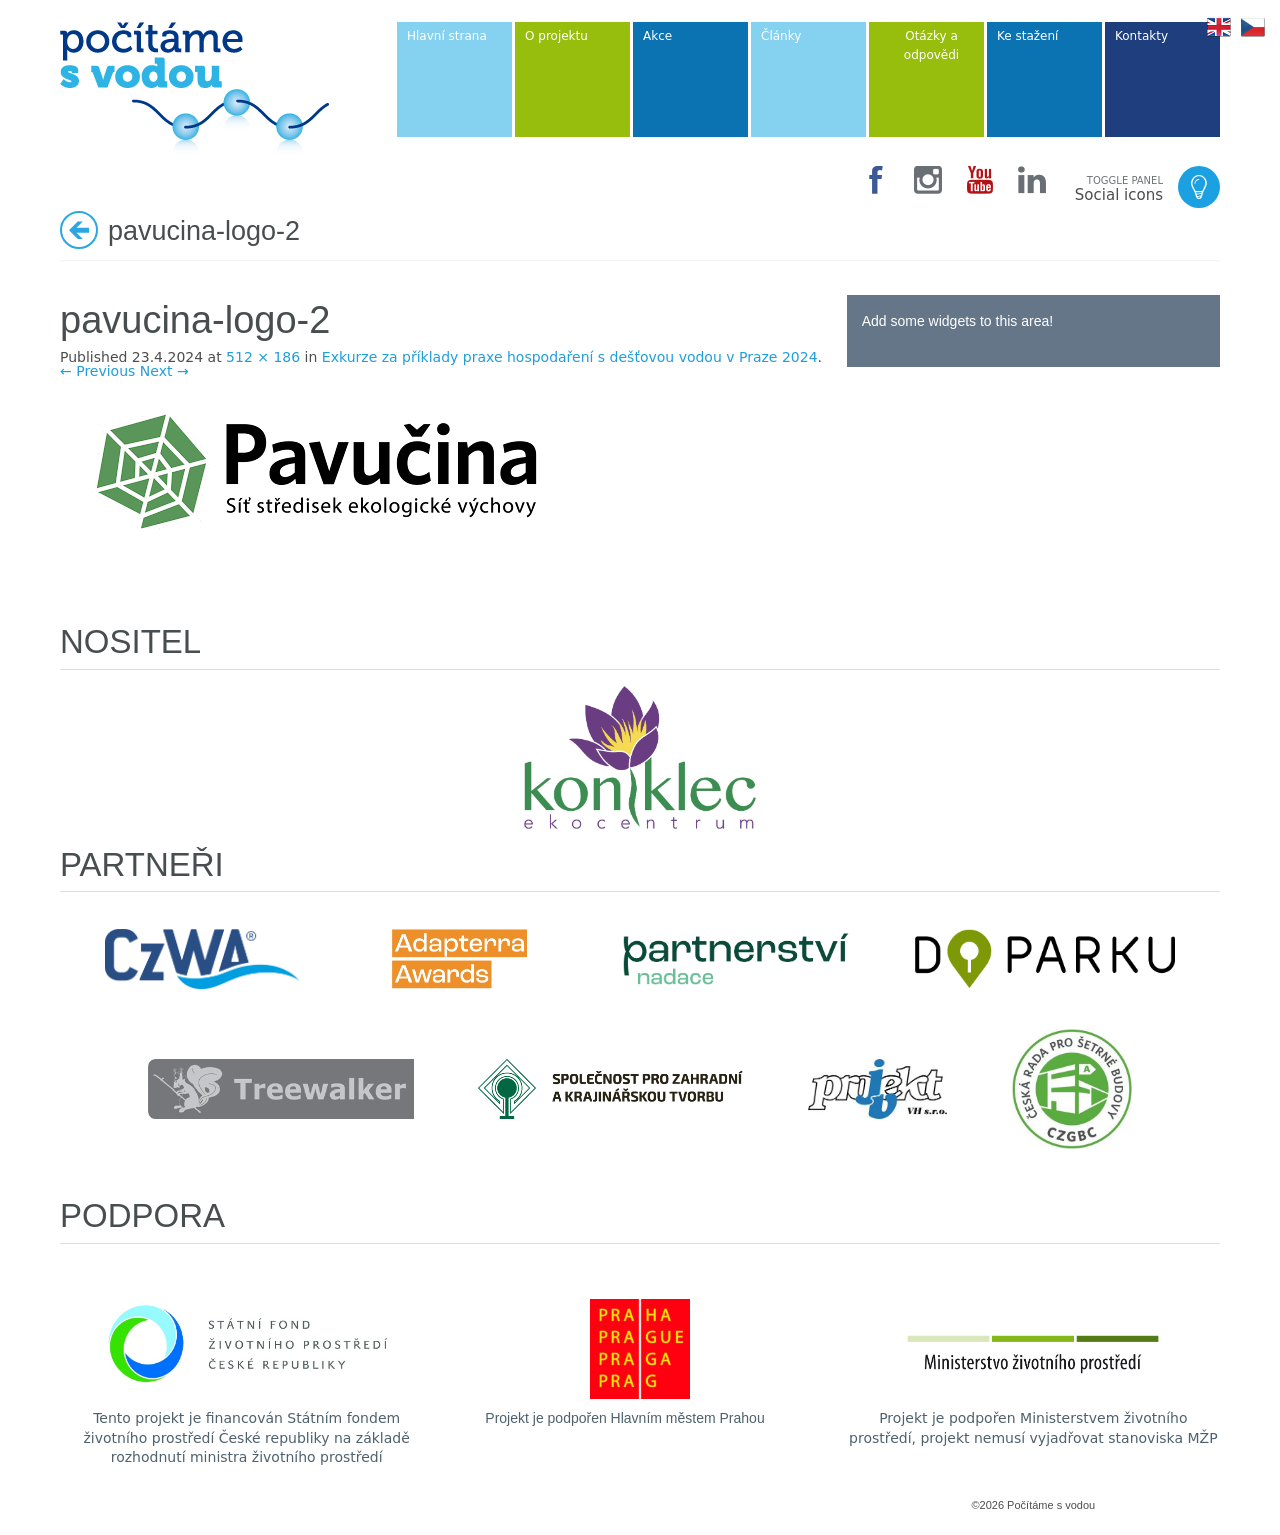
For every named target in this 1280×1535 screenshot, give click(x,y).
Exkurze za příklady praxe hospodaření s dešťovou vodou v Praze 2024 (570, 357)
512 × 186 (263, 357)
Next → (164, 371)
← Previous (97, 371)
